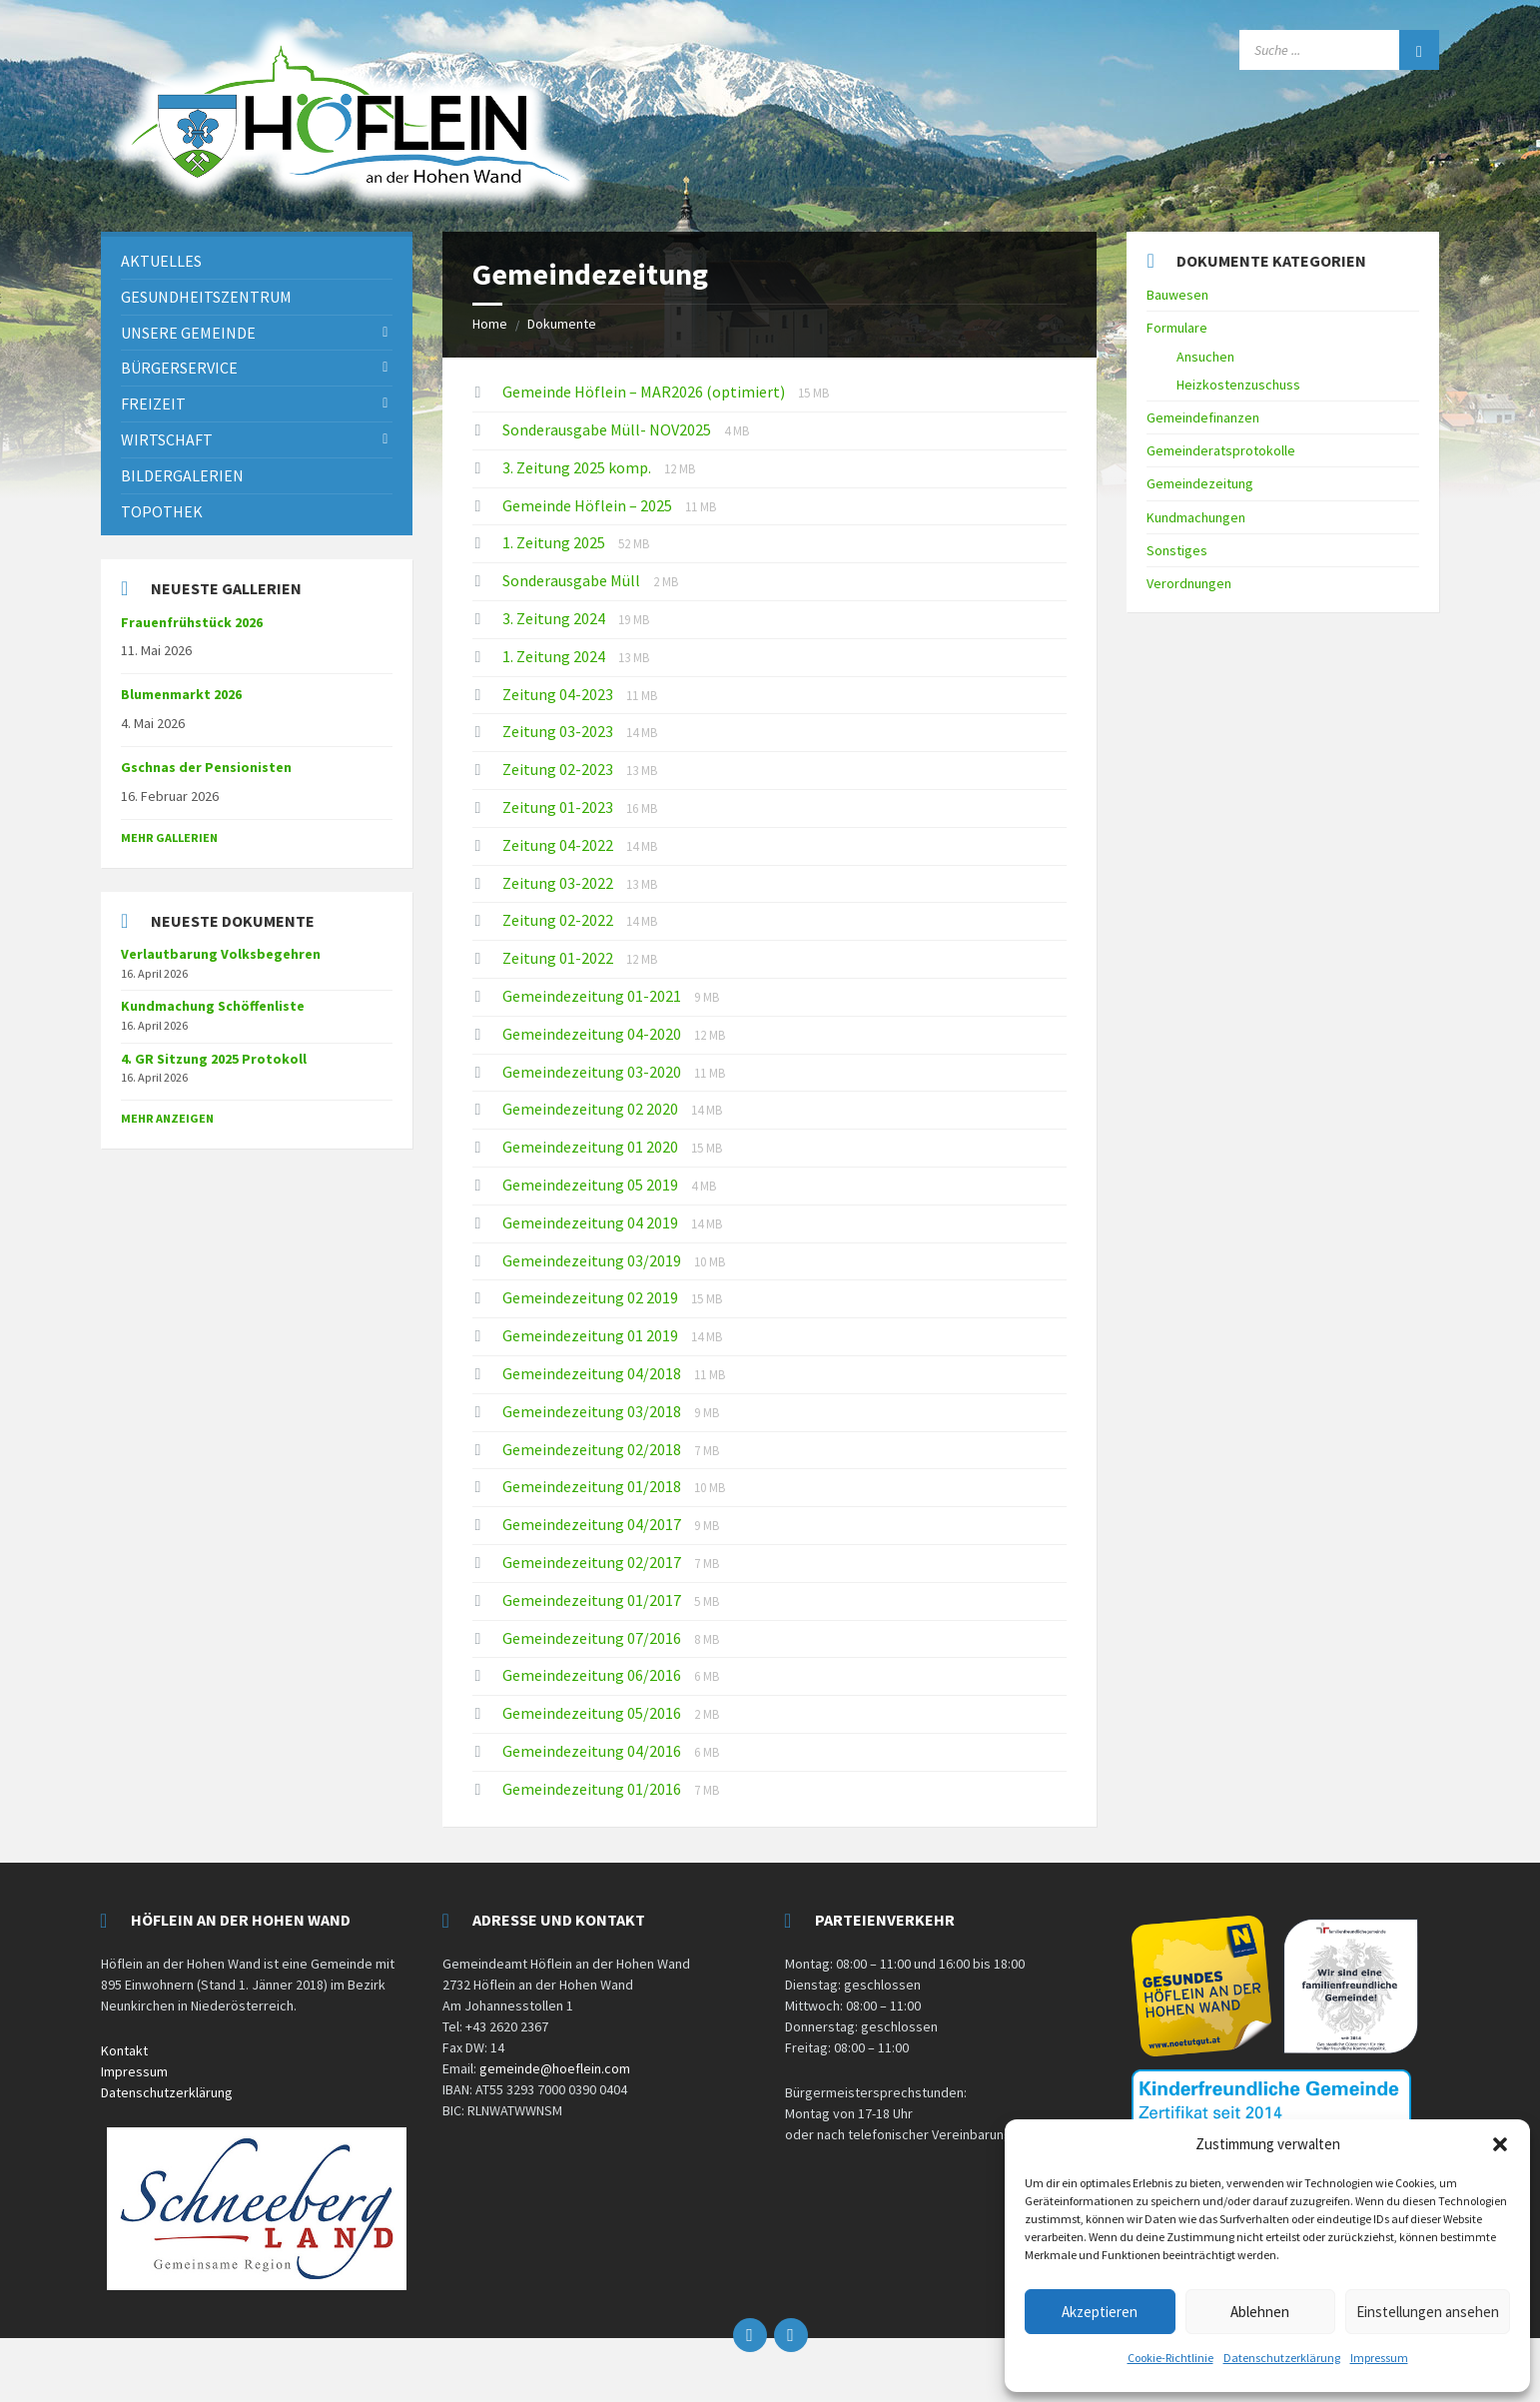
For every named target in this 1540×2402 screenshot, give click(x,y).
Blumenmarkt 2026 (181, 694)
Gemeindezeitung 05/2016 (593, 1713)
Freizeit (153, 403)
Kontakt (124, 2050)
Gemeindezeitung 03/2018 (593, 1411)
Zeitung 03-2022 (559, 883)
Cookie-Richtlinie (1170, 2357)
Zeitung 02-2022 (559, 920)
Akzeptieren (1100, 2311)
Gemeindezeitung (1200, 483)
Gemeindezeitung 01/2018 (593, 1486)
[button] (1500, 2144)
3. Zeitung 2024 (555, 618)
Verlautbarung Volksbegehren (221, 954)
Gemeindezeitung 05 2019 (591, 1185)
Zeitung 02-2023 (559, 769)
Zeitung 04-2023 (559, 694)
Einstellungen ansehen (1427, 2311)
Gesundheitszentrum (206, 297)
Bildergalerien (182, 475)
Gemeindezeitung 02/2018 (593, 1449)
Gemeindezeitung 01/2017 (593, 1600)
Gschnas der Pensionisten (206, 767)
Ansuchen (1205, 357)
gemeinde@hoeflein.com (554, 2068)
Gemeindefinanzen (1203, 417)
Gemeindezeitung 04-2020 (593, 1034)
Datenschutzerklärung (1281, 2357)
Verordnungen (1189, 583)
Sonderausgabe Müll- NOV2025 (608, 429)
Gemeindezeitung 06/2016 (593, 1675)
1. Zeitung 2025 (555, 542)
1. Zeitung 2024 (555, 656)
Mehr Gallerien (169, 837)
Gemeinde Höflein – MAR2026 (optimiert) (645, 391)
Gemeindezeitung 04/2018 (593, 1373)
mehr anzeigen (167, 1118)
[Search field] (1339, 50)
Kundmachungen (1196, 517)
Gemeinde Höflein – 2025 (588, 505)
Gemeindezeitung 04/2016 (593, 1751)
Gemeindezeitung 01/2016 (593, 1789)
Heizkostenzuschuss (1238, 385)
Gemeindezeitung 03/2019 (593, 1260)
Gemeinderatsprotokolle (1221, 450)
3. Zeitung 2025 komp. (578, 467)
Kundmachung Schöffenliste (213, 1006)
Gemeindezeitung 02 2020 (591, 1109)
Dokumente (561, 324)
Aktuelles (161, 261)
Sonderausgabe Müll (572, 580)
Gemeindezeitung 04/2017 (593, 1524)
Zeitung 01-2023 (559, 807)
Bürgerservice (179, 368)
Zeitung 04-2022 (559, 845)
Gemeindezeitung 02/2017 (593, 1562)
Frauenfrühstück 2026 (192, 622)
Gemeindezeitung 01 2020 (591, 1147)
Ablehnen (1259, 2311)
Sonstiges (1177, 550)
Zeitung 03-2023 (559, 731)
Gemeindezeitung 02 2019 (591, 1297)
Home (489, 324)
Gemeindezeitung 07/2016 (593, 1638)
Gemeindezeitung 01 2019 (591, 1335)
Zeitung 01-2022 (559, 958)
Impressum (1379, 2357)
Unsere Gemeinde (188, 333)
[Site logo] (350, 208)
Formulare (1177, 328)
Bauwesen (1177, 295)
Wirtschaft (167, 439)
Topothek (162, 511)
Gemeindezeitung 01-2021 (593, 996)
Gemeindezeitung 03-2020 (593, 1072)
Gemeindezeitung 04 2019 (591, 1222)
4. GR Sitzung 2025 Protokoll (214, 1059)
